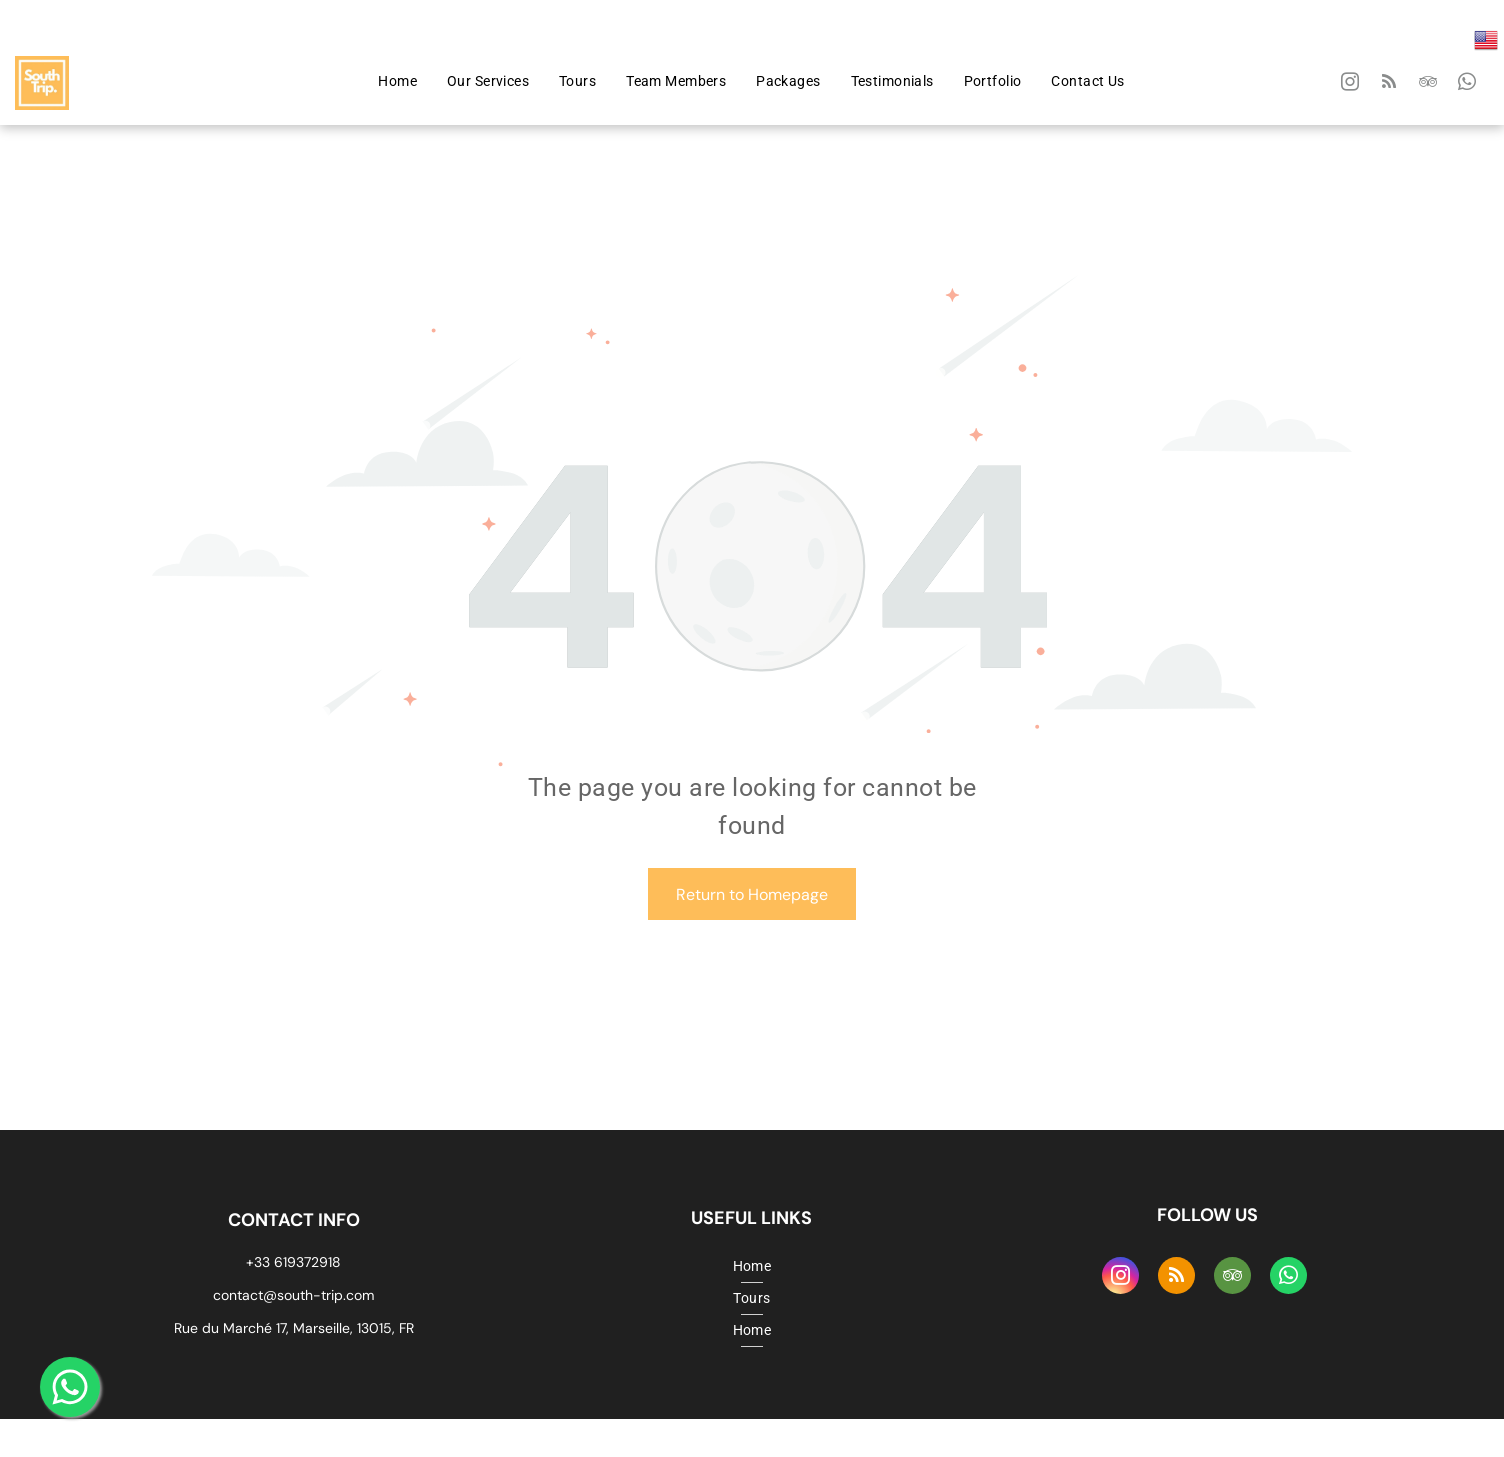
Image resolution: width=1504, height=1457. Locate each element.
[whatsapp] (1467, 85)
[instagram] (1350, 85)
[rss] (1389, 85)
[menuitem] (397, 81)
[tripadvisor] (1428, 85)
